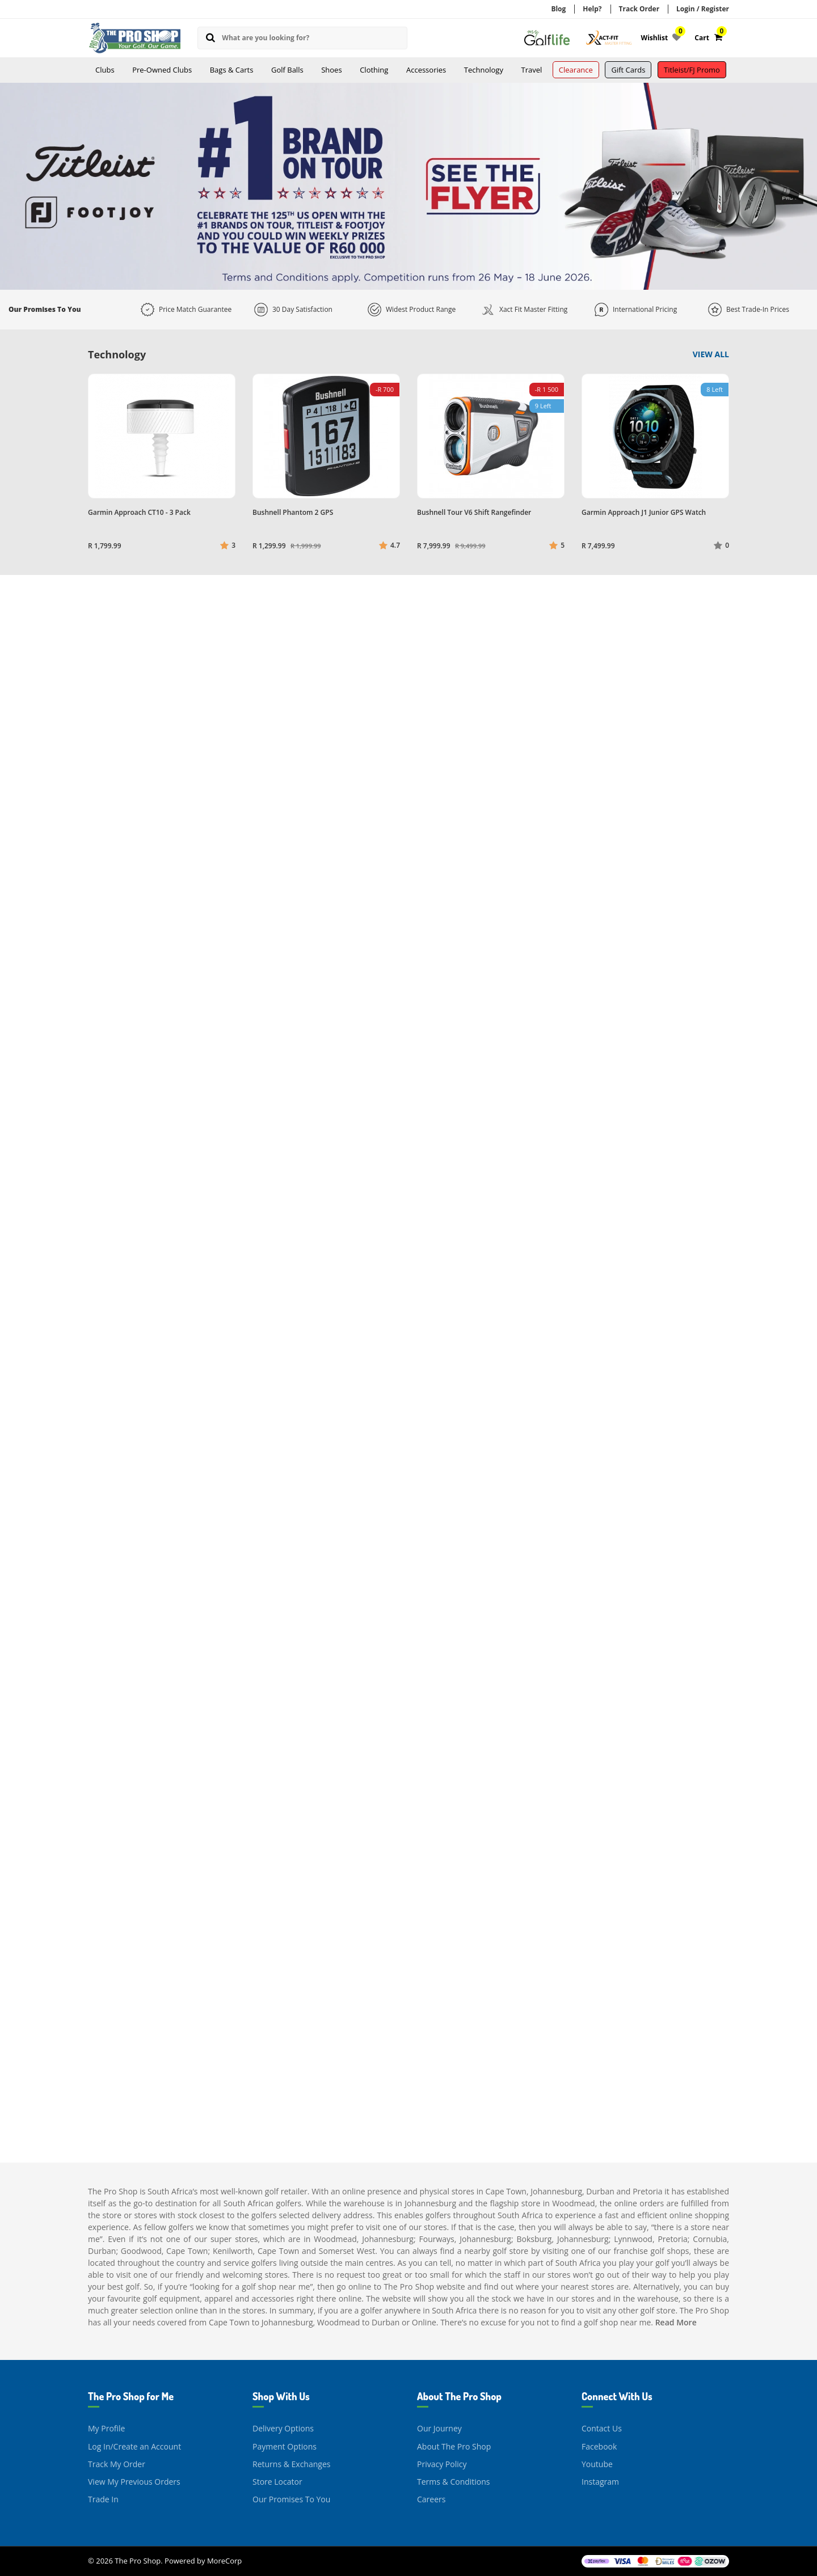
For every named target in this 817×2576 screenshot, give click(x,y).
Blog (558, 9)
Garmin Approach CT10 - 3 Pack (139, 512)
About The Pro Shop (454, 2446)
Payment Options (284, 2446)
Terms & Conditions (453, 2481)
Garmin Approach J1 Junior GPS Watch (644, 512)
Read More (676, 2322)
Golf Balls (287, 70)
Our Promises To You (291, 2499)
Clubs (105, 70)
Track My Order (116, 2464)
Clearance (576, 70)
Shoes (331, 70)
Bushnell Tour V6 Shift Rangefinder (474, 512)
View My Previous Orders (134, 2481)
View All (711, 354)
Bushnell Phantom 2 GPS (292, 512)
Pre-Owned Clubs (162, 70)
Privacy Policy (441, 2464)
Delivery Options (283, 2428)
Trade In (103, 2499)
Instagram (600, 2481)
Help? (592, 9)
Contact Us (602, 2428)
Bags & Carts (232, 70)
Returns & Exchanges (291, 2464)
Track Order (639, 9)
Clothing (374, 70)
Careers (431, 2499)
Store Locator (277, 2481)
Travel (531, 70)
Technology (483, 70)
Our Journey (439, 2428)
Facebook (599, 2446)
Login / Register (702, 9)
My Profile (106, 2428)
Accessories (426, 70)
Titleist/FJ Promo (692, 70)
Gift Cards (628, 70)
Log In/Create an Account (134, 2446)
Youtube (597, 2464)
